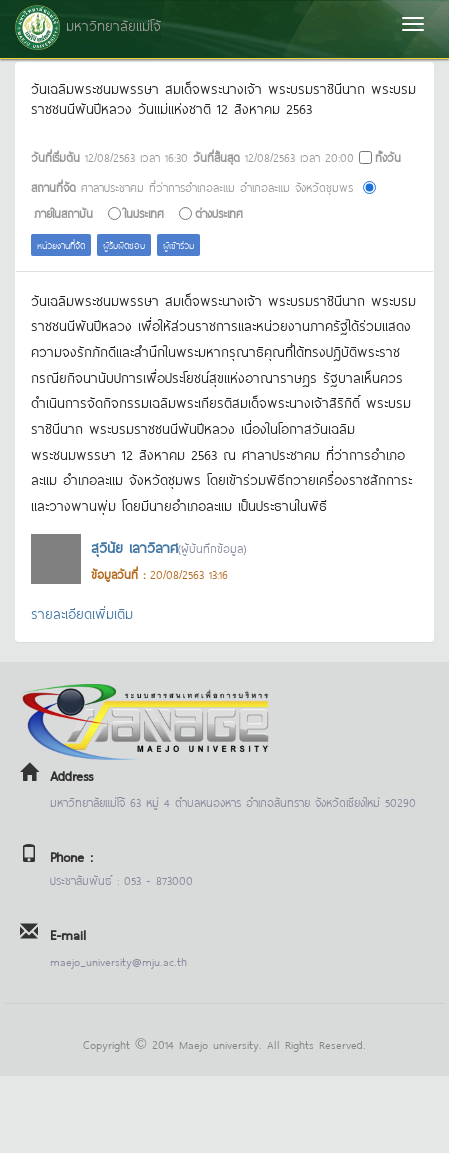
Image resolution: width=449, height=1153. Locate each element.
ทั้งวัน (388, 156)
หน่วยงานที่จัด (61, 244)
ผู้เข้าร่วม (178, 244)
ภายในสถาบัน (63, 212)
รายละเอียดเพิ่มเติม (82, 612)
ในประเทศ (144, 212)
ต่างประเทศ (219, 212)
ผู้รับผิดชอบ (124, 244)
